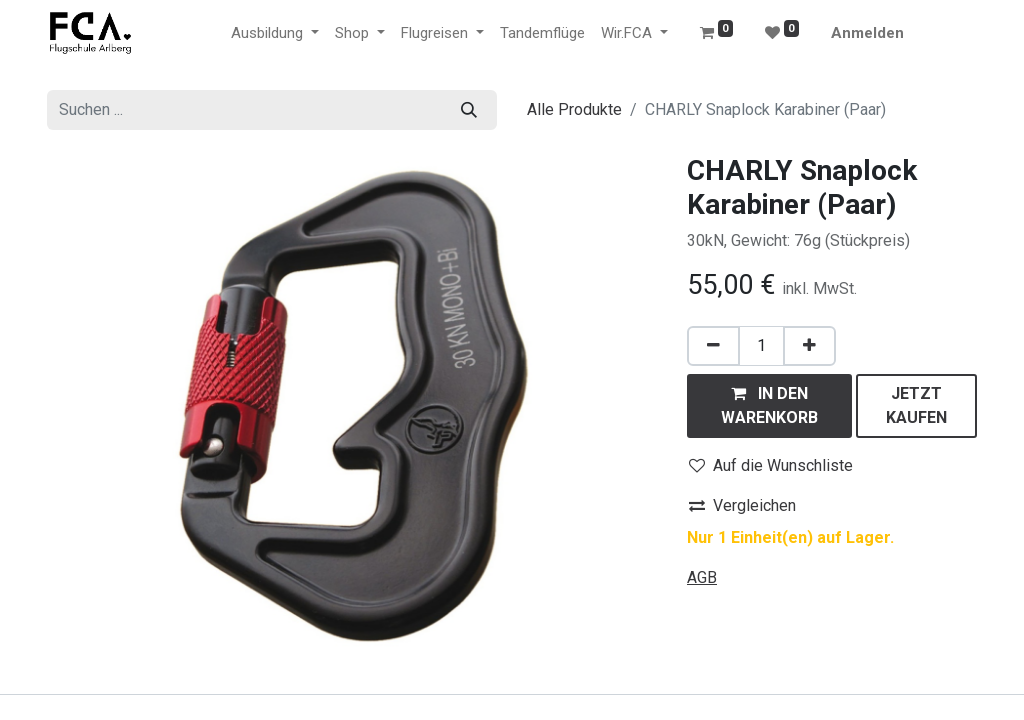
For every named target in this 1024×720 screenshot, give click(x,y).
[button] (769, 406)
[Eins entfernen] (713, 346)
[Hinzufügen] (809, 346)
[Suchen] (469, 110)
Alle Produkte (574, 109)
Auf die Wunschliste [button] (771, 465)
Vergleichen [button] (742, 505)
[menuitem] (542, 33)
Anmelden (867, 33)
